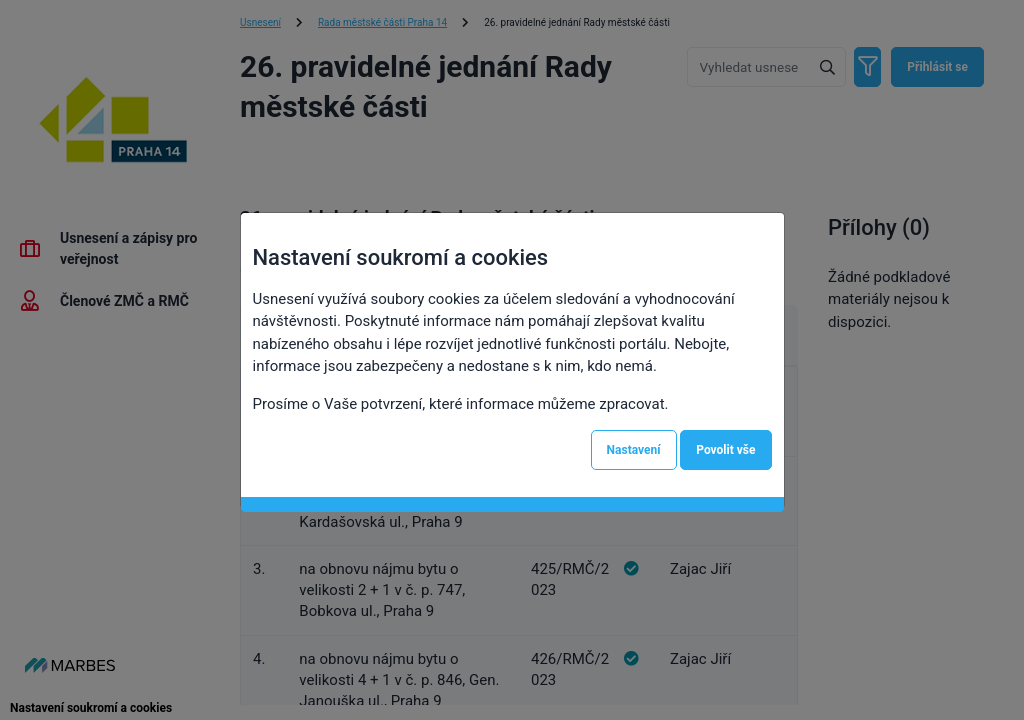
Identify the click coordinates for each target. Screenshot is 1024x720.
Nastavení (634, 450)
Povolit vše (725, 450)
